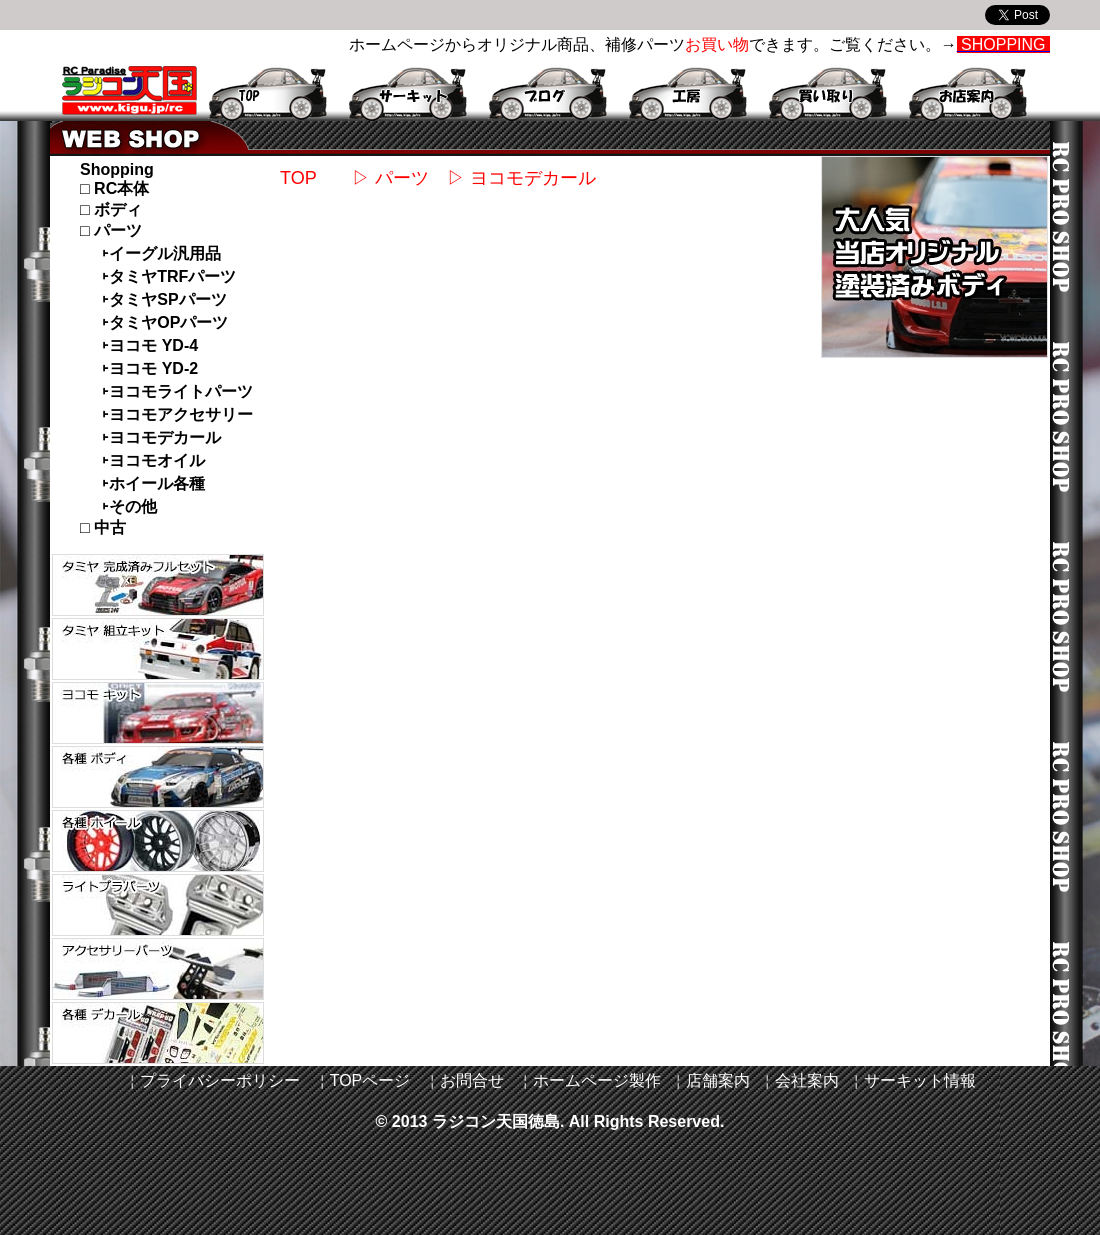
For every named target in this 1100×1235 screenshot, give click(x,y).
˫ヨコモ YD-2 (150, 368)
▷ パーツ (381, 178)
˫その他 (129, 506)
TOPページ (370, 1080)
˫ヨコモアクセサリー (177, 414)
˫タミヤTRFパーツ (169, 276)
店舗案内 (718, 1080)
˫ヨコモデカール (161, 437)
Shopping (117, 169)
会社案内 (807, 1080)
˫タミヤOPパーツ (165, 322)
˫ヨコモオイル (153, 460)
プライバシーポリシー (220, 1080)
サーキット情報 (920, 1080)
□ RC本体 (114, 188)
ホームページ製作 (597, 1080)
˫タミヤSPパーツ (164, 299)
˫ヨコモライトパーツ (177, 391)
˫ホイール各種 (153, 483)
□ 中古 (103, 527)
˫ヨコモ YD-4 (150, 345)
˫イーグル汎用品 (161, 253)
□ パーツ (111, 230)
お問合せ (472, 1080)
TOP (298, 178)
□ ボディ (111, 209)
